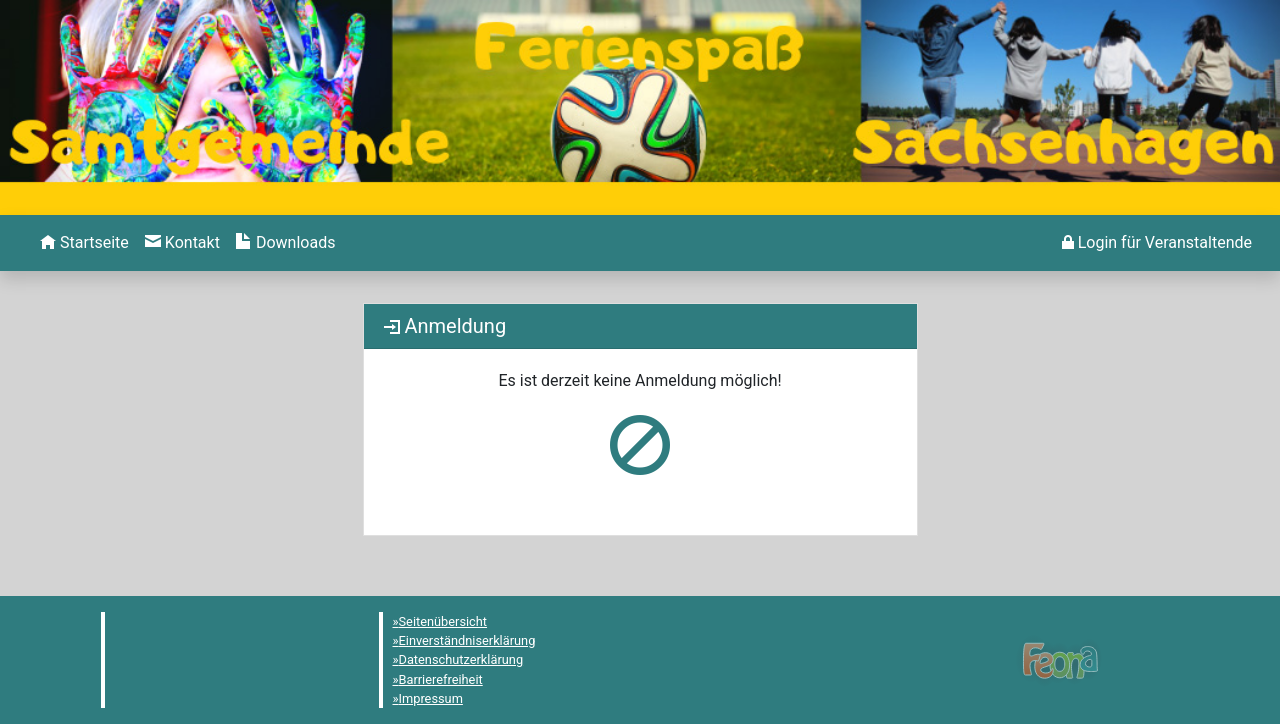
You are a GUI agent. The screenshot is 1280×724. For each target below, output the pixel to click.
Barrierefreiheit (441, 679)
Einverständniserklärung (467, 640)
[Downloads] (285, 243)
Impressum (431, 698)
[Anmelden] (1157, 243)
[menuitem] (84, 243)
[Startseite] (84, 243)
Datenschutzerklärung (461, 659)
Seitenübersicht (443, 621)
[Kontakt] (182, 243)
